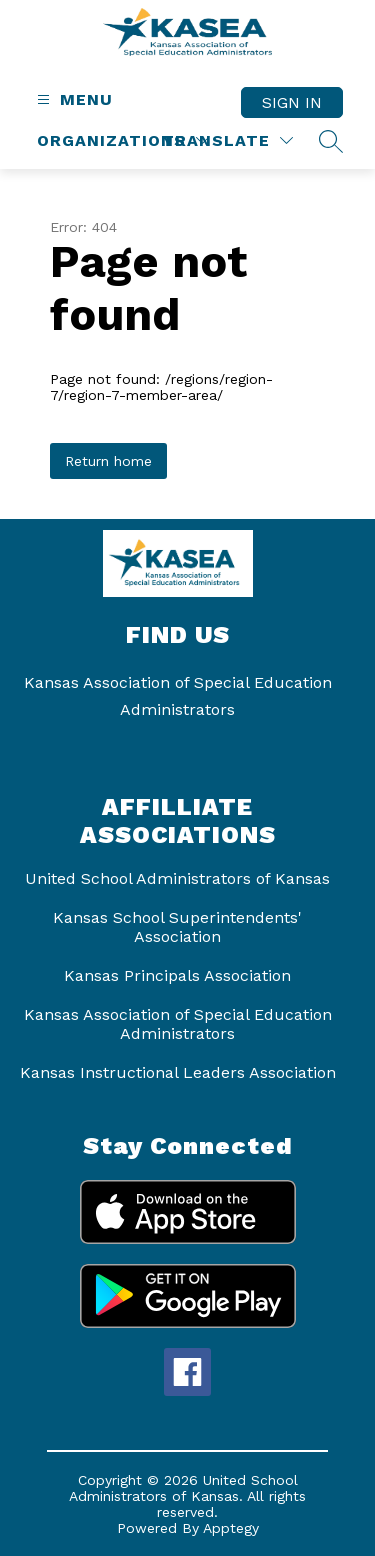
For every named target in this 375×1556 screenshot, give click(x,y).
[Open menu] (72, 99)
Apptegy (231, 1528)
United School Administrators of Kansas (177, 878)
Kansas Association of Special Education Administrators (178, 1024)
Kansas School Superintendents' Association (177, 927)
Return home (108, 461)
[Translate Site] (227, 140)
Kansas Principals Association (177, 975)
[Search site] (331, 141)
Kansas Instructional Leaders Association (178, 1072)
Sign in (292, 102)
